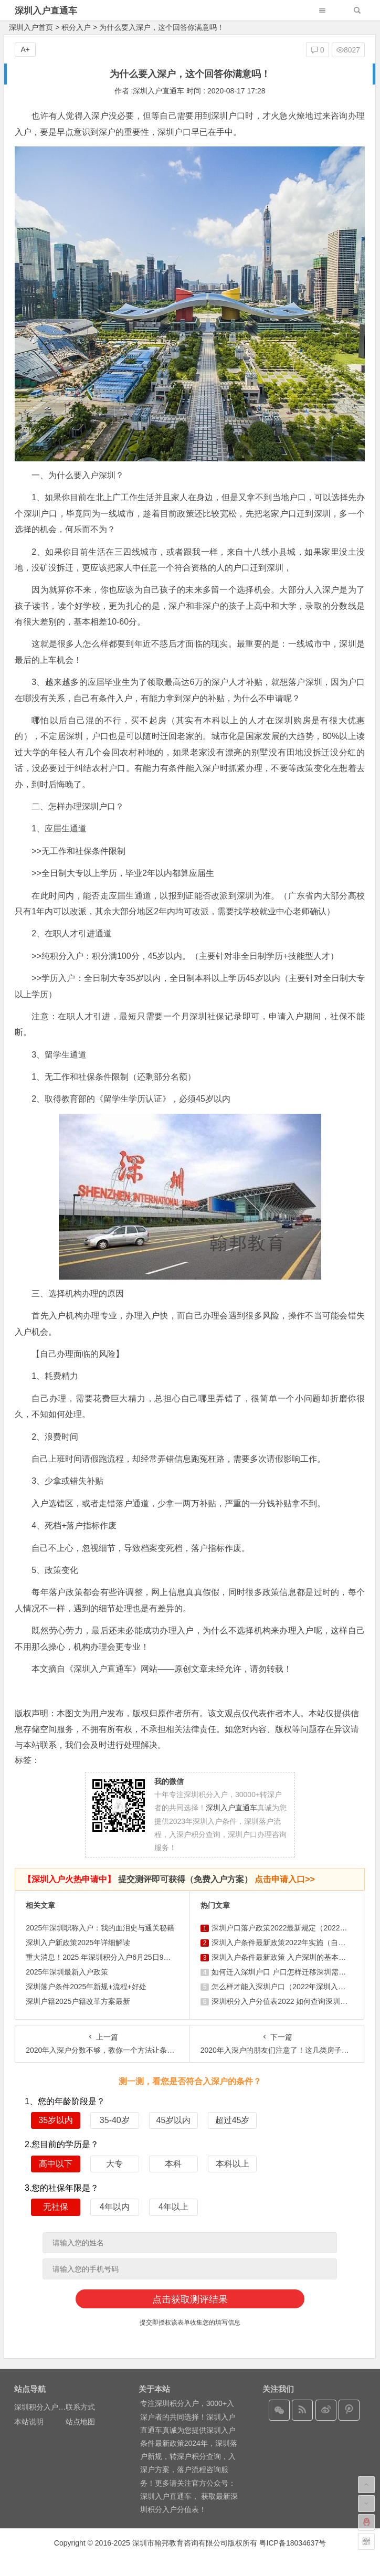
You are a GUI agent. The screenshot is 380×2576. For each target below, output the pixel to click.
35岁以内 (55, 2120)
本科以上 (232, 2163)
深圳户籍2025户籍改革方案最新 (78, 2001)
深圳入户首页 (31, 27)
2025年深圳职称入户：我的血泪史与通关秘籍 (100, 1928)
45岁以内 (173, 2120)
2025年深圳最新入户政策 (67, 1972)
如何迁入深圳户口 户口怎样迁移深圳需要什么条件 (293, 1972)
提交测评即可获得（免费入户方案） (169, 1879)
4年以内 (115, 2206)
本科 (173, 2163)
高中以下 (55, 2163)
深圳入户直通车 (46, 11)
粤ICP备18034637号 (292, 2543)
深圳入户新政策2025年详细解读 (78, 1942)
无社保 (55, 2206)
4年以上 (173, 2206)
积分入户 (76, 27)
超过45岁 (232, 2120)
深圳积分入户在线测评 (51, 2407)
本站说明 (29, 2421)
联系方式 (80, 2407)
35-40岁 (115, 2120)
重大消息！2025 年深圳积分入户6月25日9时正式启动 (113, 1957)
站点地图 (80, 2421)
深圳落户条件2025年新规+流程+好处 (86, 1986)
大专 (114, 2163)
